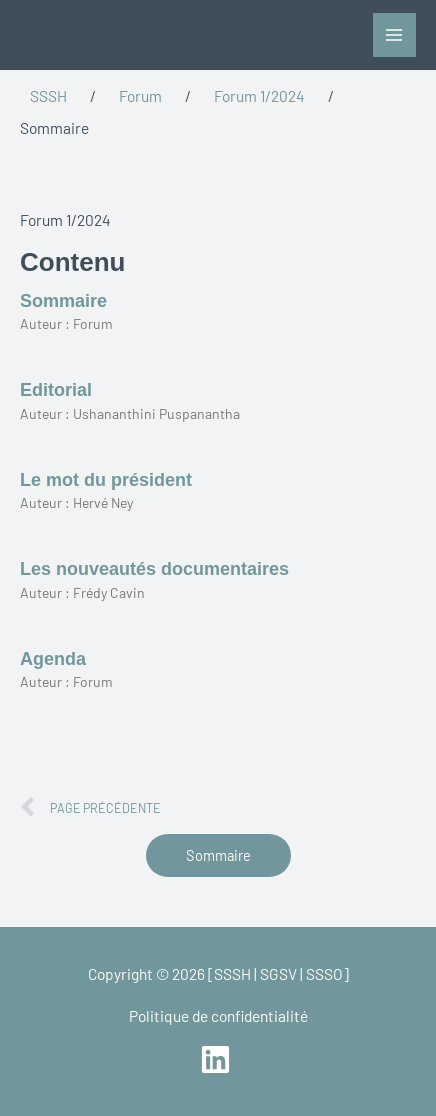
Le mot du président (106, 480)
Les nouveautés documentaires (154, 569)
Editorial (56, 390)
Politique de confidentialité (218, 1015)
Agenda (53, 659)
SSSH (48, 95)
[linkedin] (217, 1059)
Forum (140, 95)
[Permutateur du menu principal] (394, 34)
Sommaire (63, 301)
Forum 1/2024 (259, 95)
